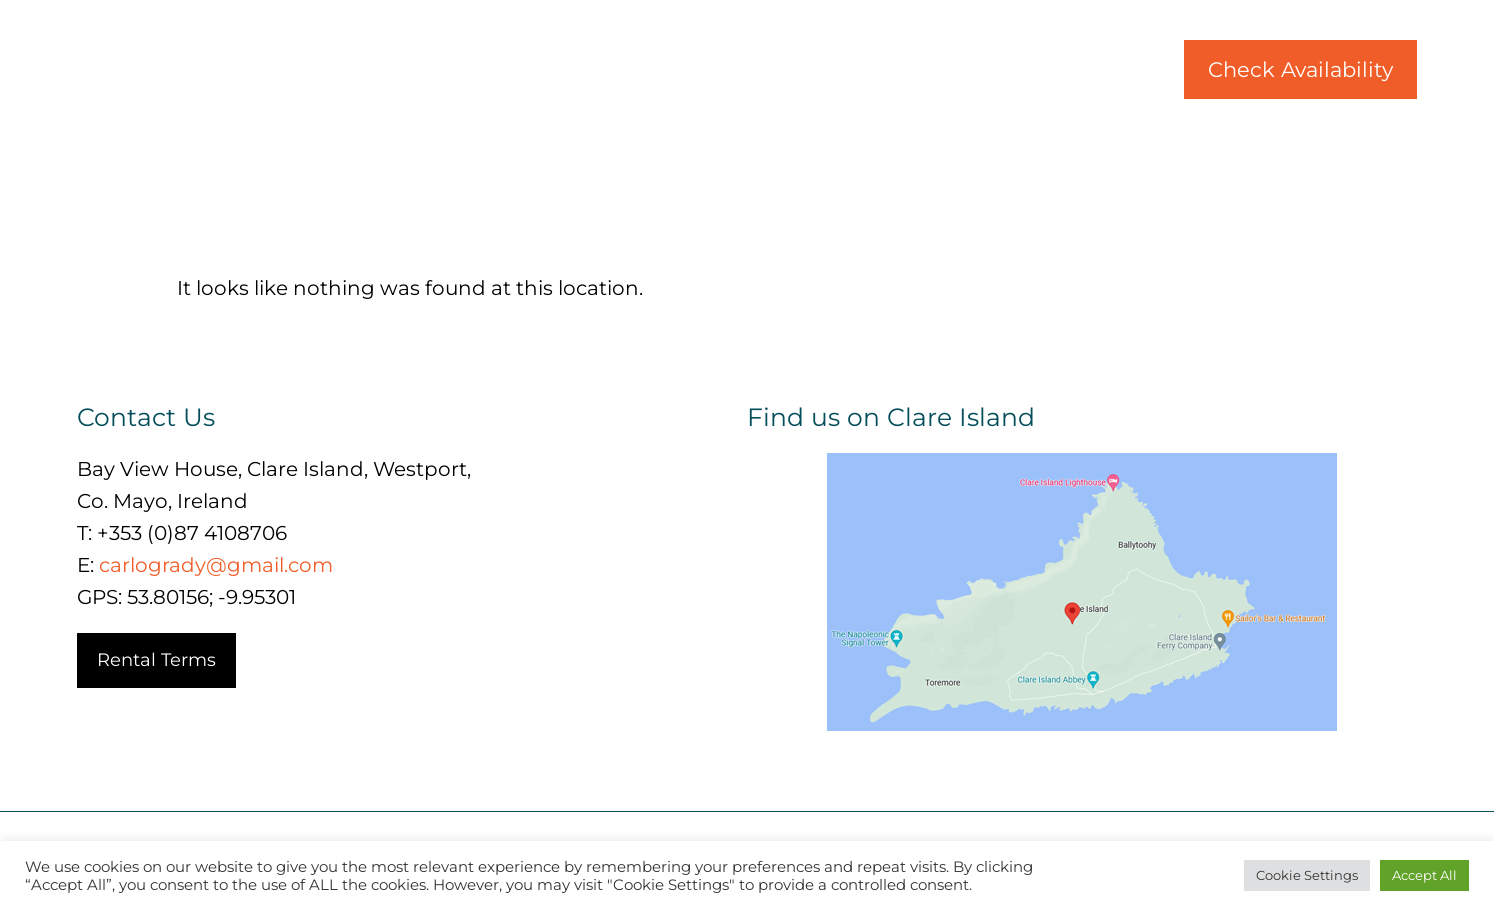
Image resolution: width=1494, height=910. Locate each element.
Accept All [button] (1424, 875)
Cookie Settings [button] (1307, 875)
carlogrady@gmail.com (216, 565)
